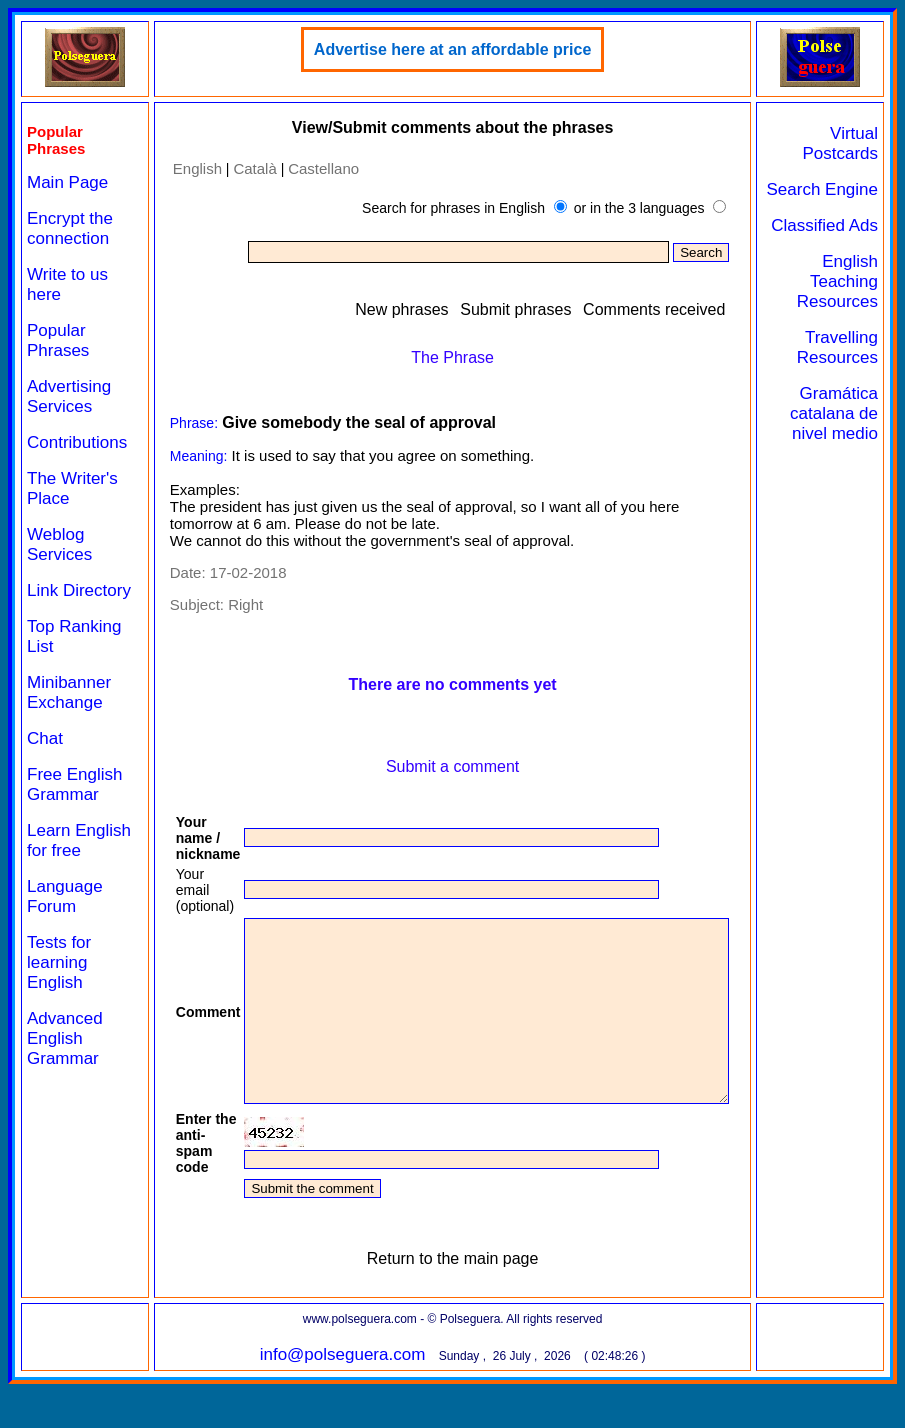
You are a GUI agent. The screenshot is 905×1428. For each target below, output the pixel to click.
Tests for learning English (59, 1002)
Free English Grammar (74, 804)
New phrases (444, 309)
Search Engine (859, 199)
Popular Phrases (58, 340)
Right (230, 604)
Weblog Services (59, 544)
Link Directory (61, 600)
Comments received (696, 309)
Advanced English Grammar (65, 1078)
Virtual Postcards (848, 143)
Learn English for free (67, 870)
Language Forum (65, 936)
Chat (45, 758)
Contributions (77, 442)
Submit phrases (558, 309)
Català (239, 168)
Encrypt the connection (70, 228)
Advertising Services (69, 396)
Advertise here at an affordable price (465, 49)
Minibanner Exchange (69, 712)
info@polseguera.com (356, 1390)
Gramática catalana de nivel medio (847, 463)
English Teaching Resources (845, 321)
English (181, 168)
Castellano (308, 168)
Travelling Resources (845, 387)
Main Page (67, 182)
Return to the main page (466, 1294)
